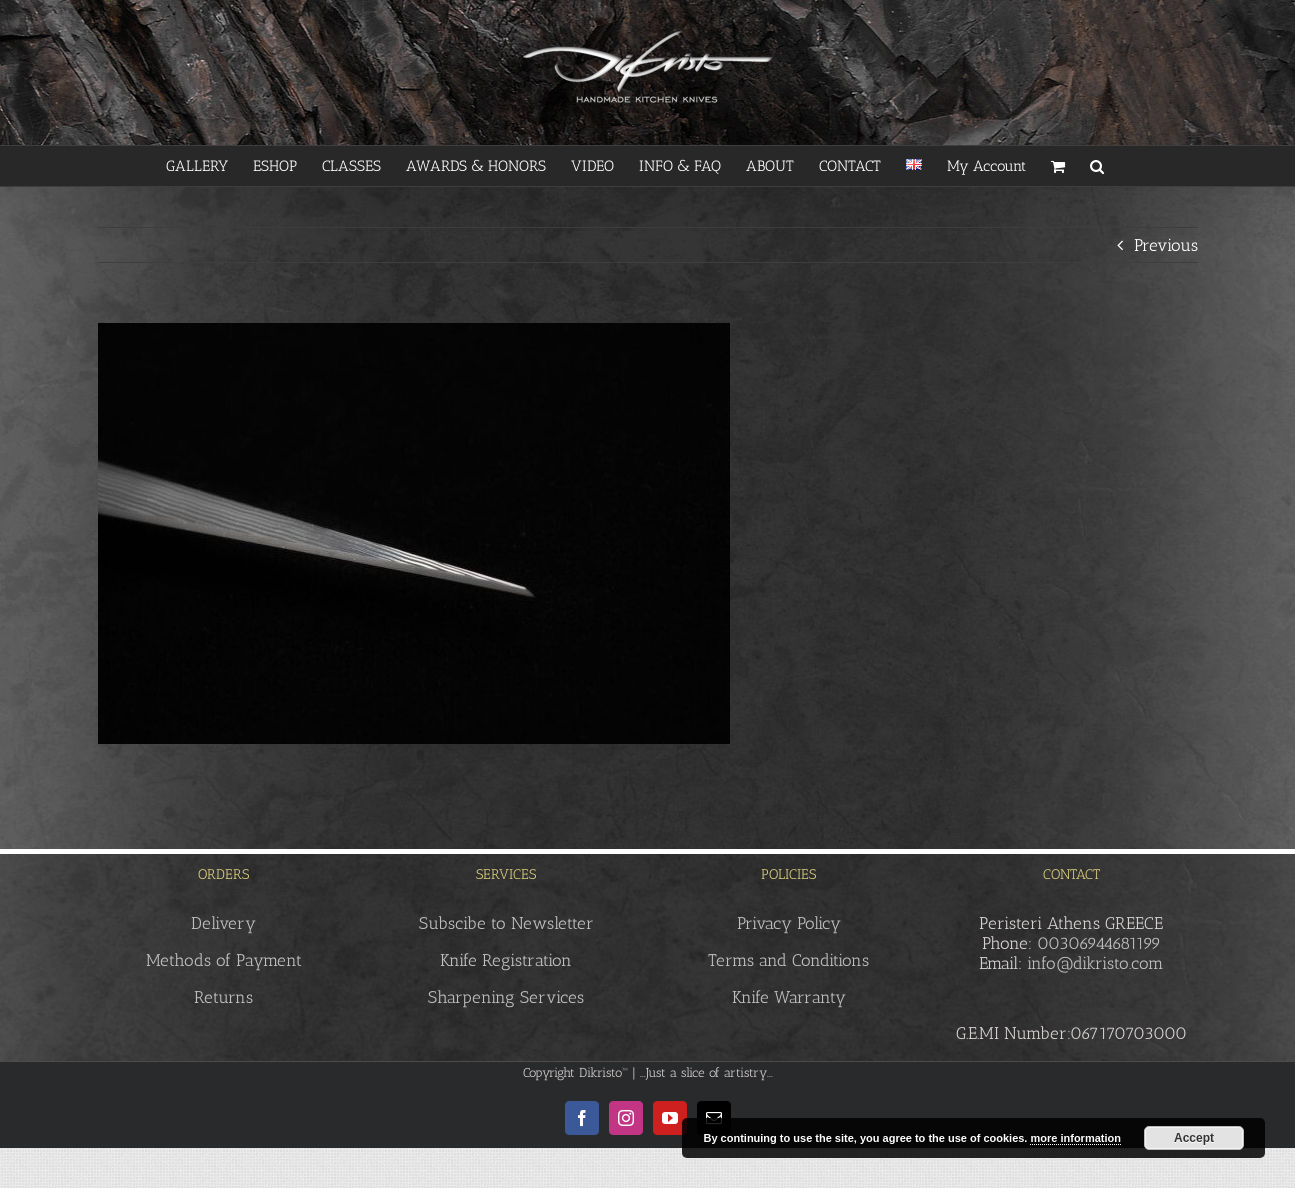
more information (1075, 1138)
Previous (1166, 245)
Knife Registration (506, 960)
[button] (1097, 166)
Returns (223, 997)
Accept (1194, 1138)
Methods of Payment (224, 960)
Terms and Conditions (788, 960)
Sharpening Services (506, 997)
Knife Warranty (789, 997)
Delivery (223, 923)
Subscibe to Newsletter (506, 923)
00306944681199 (1099, 943)
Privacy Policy (789, 923)
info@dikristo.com (1095, 963)
